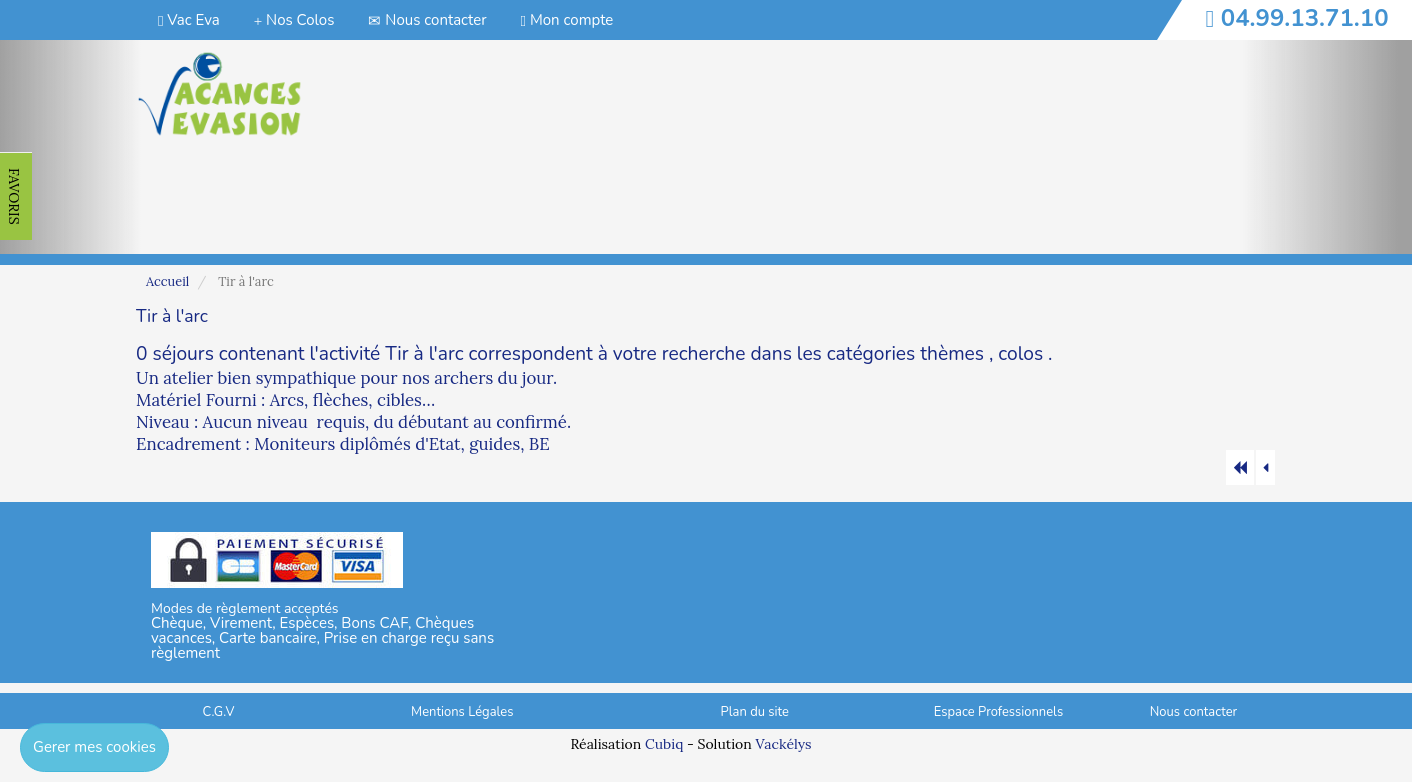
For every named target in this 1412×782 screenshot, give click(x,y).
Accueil (167, 281)
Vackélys (783, 744)
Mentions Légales (462, 712)
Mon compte (567, 20)
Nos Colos (294, 20)
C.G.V (219, 712)
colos (1020, 354)
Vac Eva (189, 20)
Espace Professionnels (998, 712)
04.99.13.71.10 (1305, 18)
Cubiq (664, 744)
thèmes (952, 354)
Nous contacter (427, 20)
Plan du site (755, 712)
